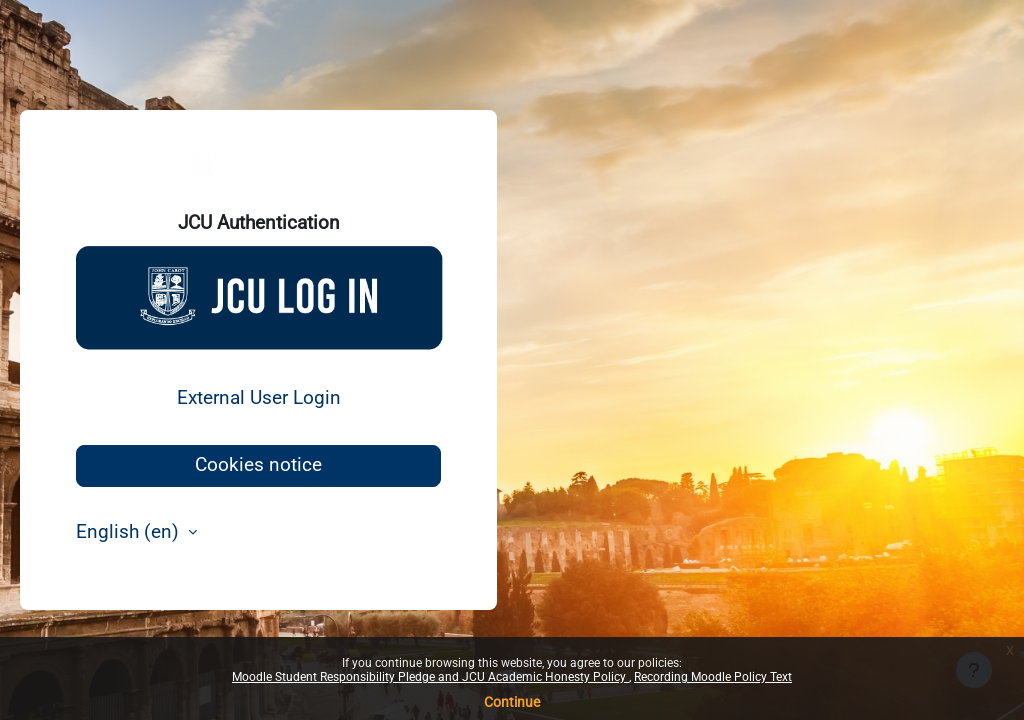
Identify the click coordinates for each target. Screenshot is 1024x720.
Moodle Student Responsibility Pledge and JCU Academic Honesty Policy (430, 677)
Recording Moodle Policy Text (713, 677)
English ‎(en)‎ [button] (130, 532)
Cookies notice (258, 465)
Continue (512, 702)
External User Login (259, 398)
